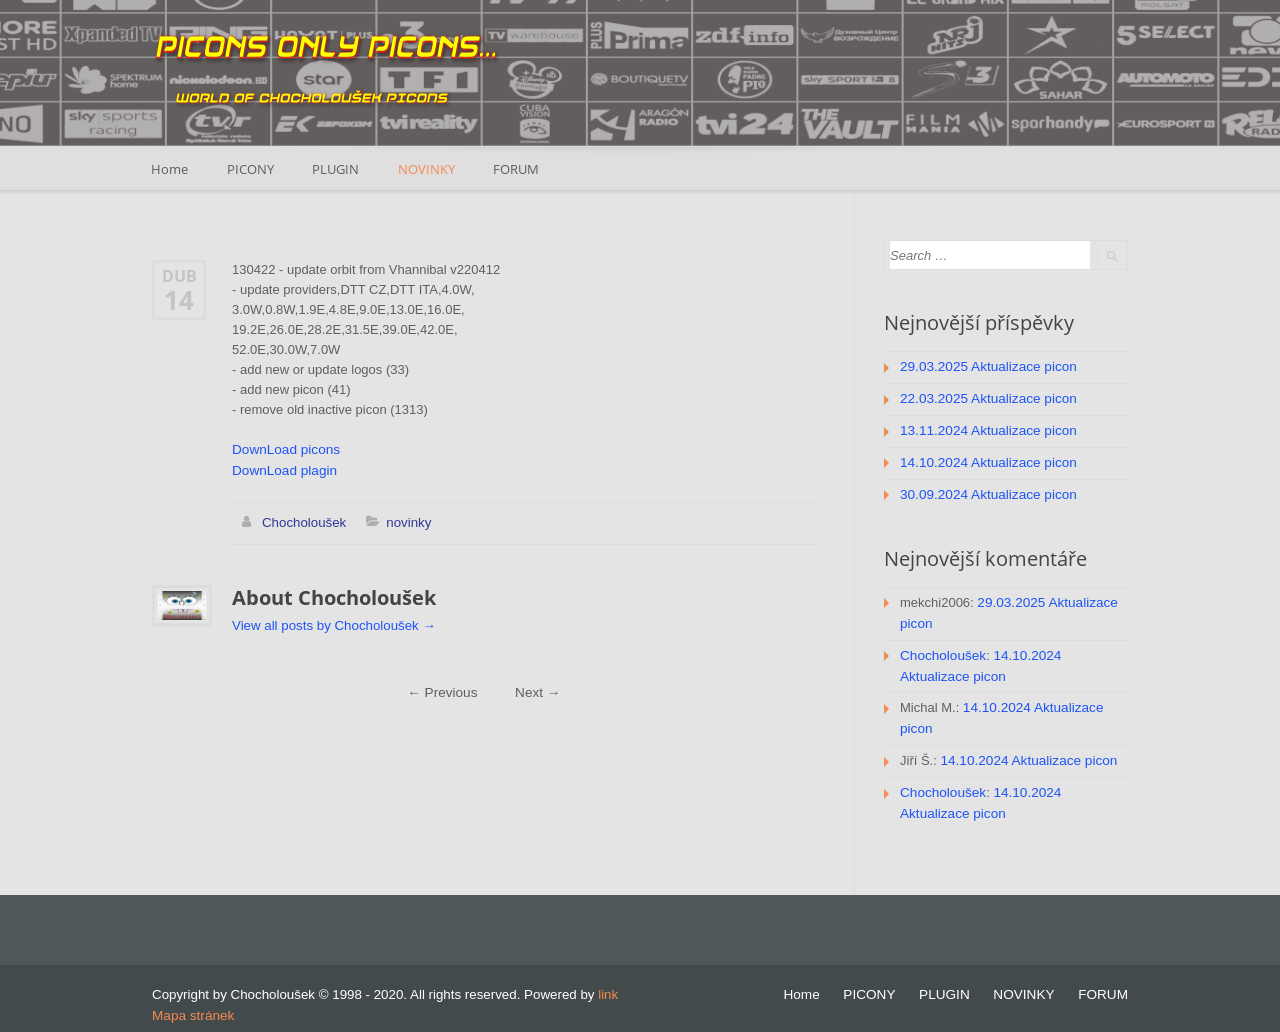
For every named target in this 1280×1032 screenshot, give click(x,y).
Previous (443, 689)
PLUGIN (339, 168)
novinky (406, 520)
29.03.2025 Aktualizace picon (984, 366)
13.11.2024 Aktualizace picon (984, 428)
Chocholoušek (303, 520)
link (608, 981)
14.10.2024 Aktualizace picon (984, 459)
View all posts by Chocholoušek (331, 622)
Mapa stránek (191, 1001)
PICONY (252, 168)
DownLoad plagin (282, 469)
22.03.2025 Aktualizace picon (984, 397)
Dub (179, 275)
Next (536, 689)
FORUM (523, 168)
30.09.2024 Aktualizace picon (984, 490)
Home (170, 168)
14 (179, 299)
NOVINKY (431, 168)
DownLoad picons (283, 449)
